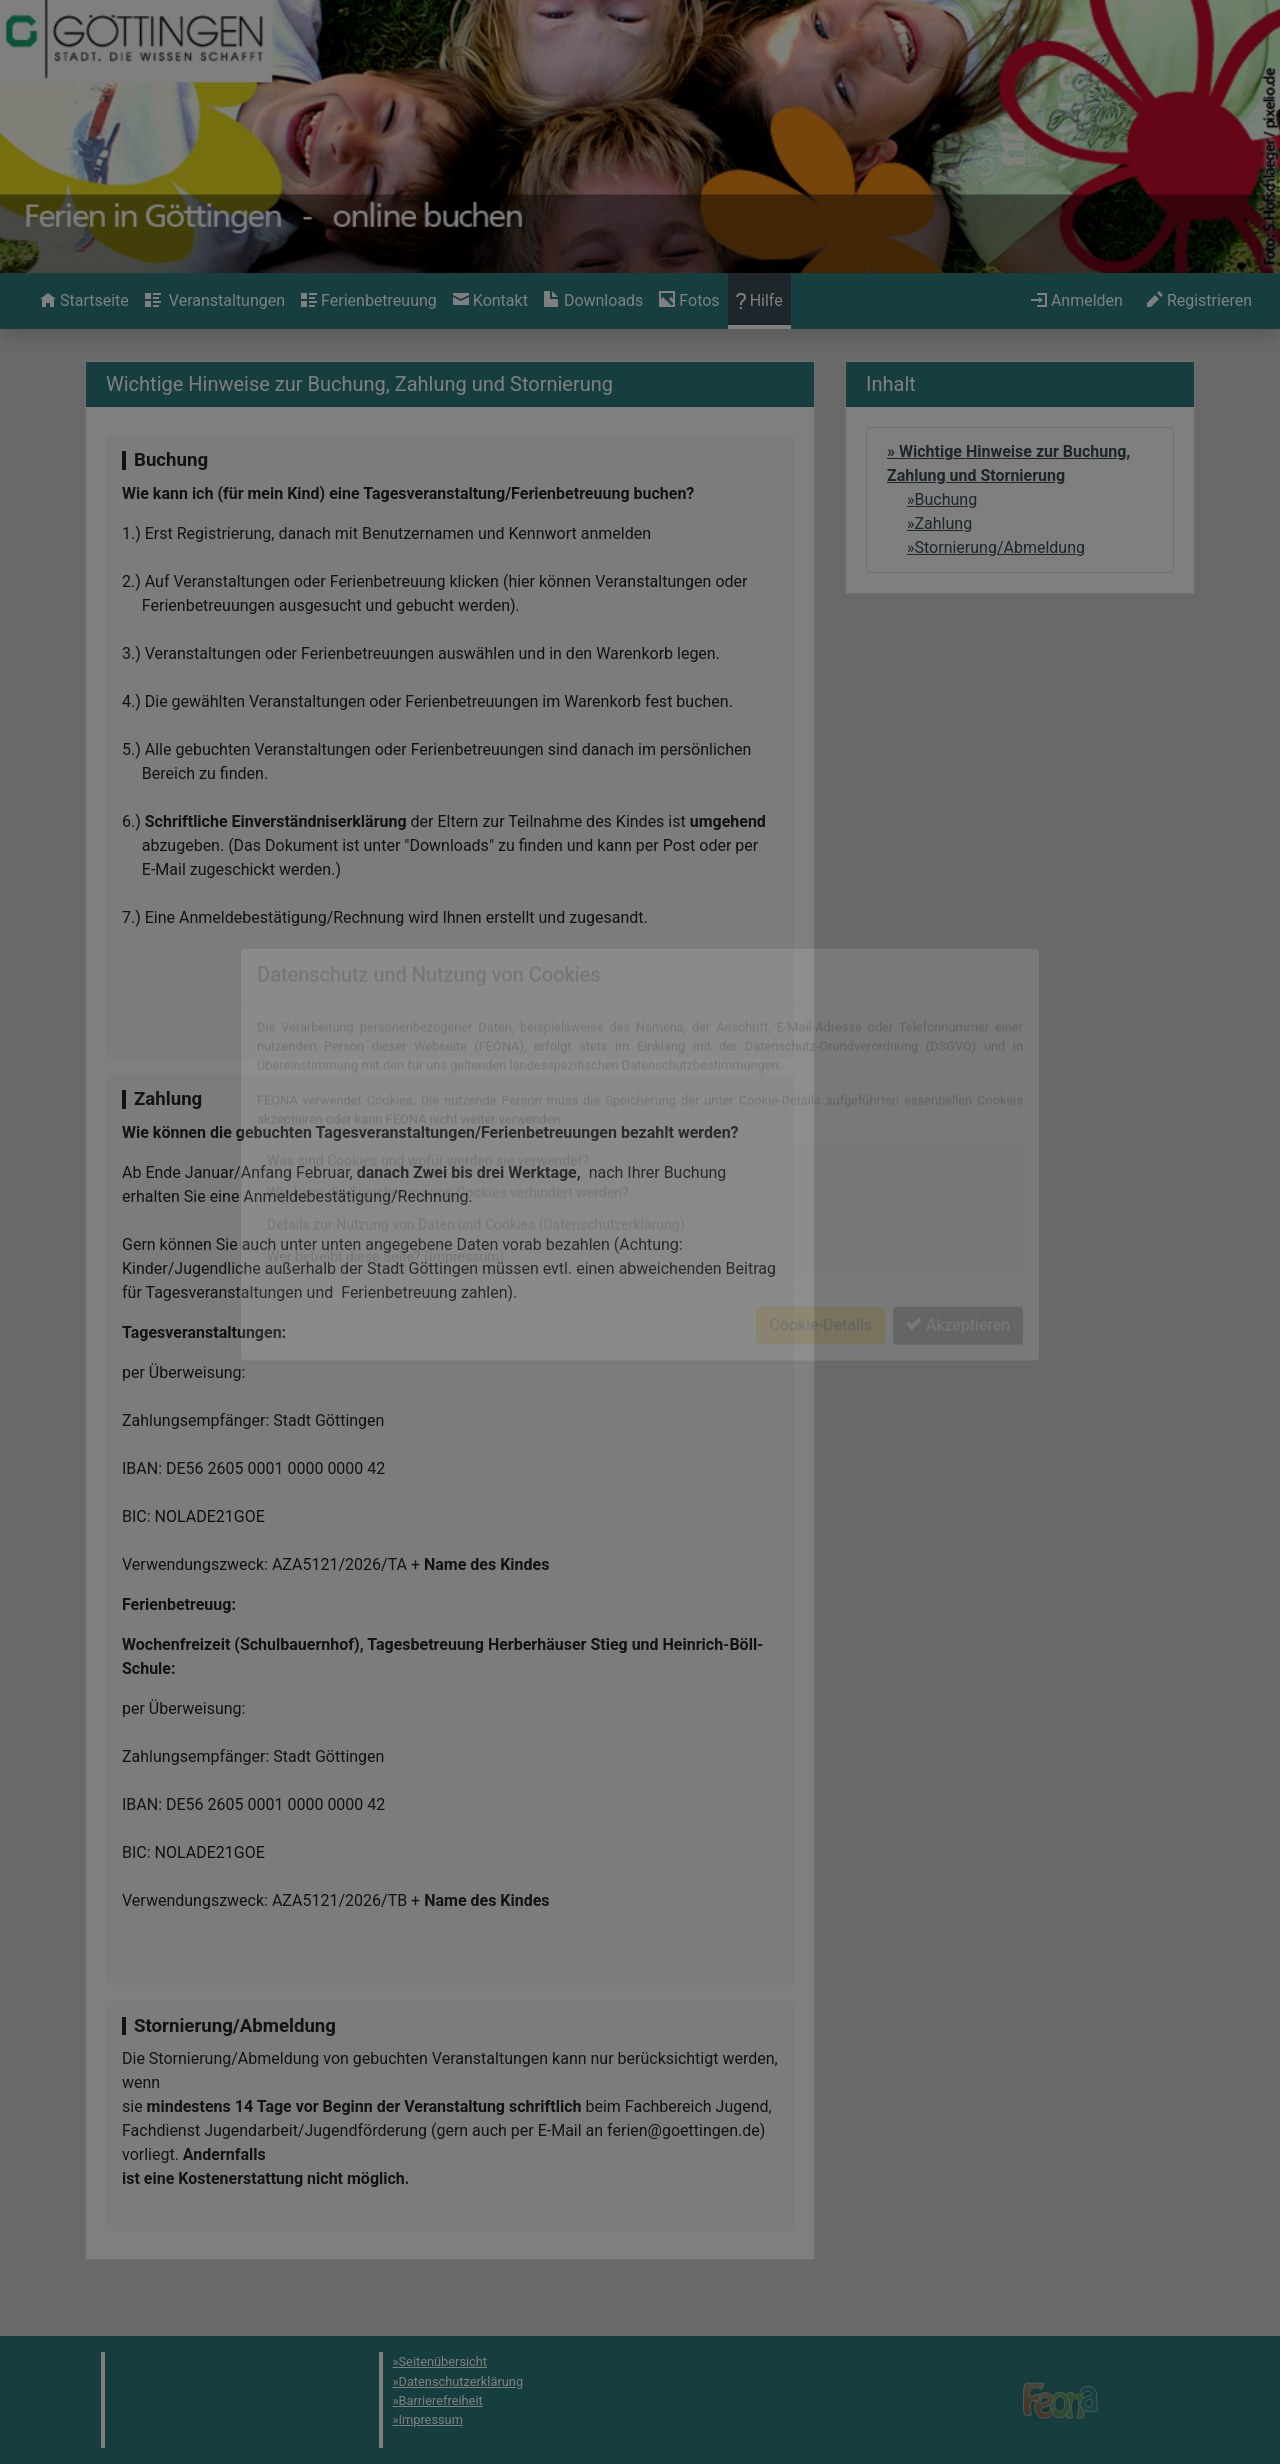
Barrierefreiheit (441, 2400)
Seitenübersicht (443, 2361)
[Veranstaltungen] (215, 301)
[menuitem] (84, 301)
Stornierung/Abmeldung (1000, 547)
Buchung (946, 499)
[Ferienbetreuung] (369, 301)
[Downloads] (593, 301)
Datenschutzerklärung (461, 2381)
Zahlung (944, 523)
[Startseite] (84, 301)
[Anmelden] (1077, 301)
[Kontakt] (490, 301)
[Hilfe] (689, 301)
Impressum (431, 2419)
